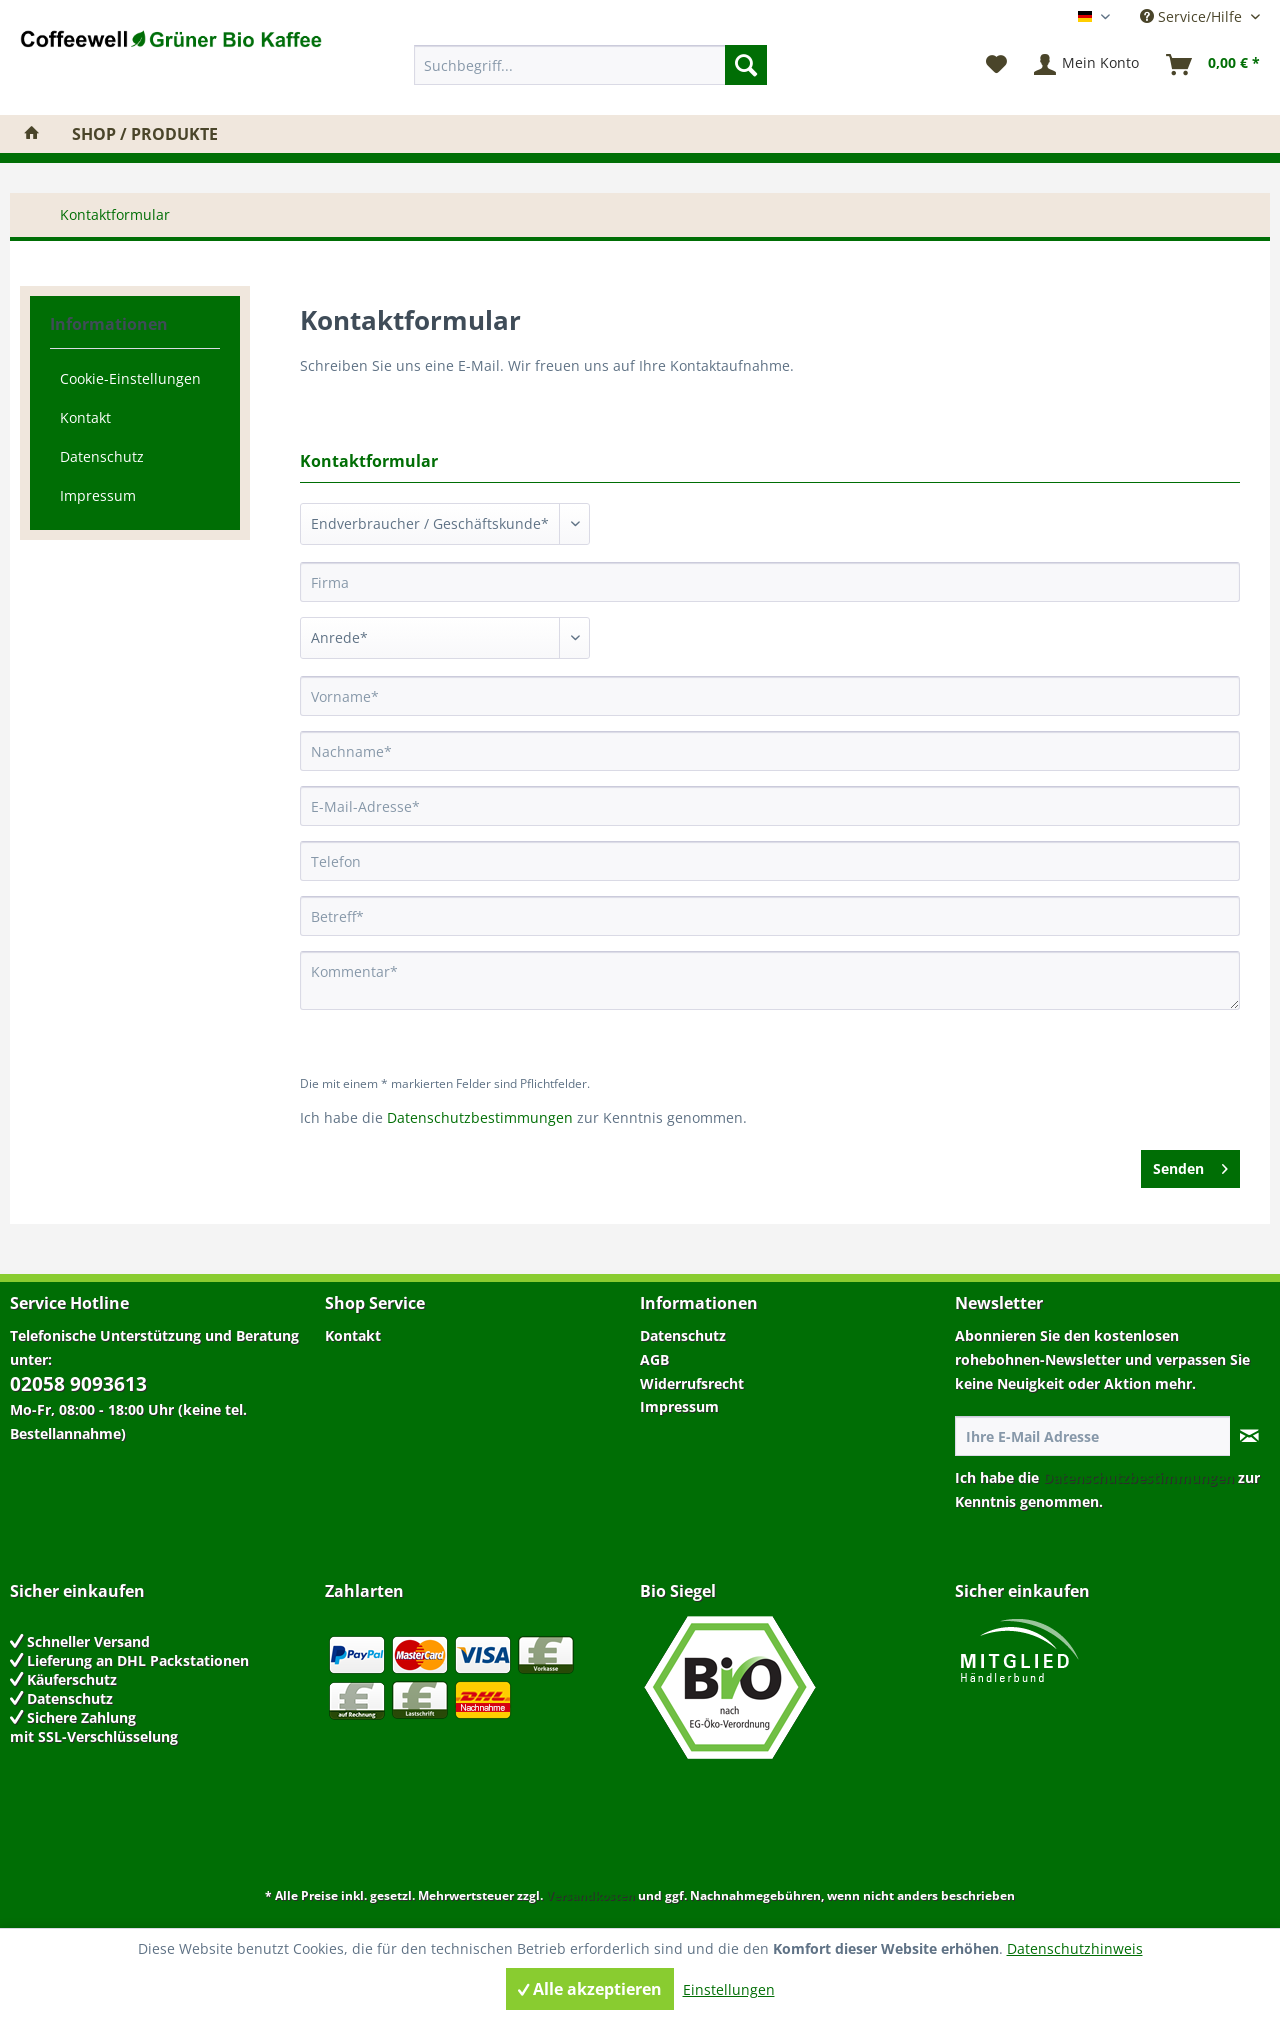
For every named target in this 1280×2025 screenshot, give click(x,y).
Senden (1190, 1165)
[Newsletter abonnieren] (1249, 1436)
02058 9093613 (78, 1384)
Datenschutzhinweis (1075, 1948)
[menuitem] (590, 65)
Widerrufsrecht (692, 1383)
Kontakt (85, 417)
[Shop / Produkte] (145, 134)
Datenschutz (102, 456)
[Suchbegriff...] (590, 65)
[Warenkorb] (1214, 65)
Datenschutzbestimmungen (480, 1117)
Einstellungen (729, 1989)
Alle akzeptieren (590, 1989)
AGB (654, 1359)
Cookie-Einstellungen (130, 378)
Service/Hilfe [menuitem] (1193, 16)
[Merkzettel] (996, 65)
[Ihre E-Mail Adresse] (1093, 1436)
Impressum (98, 495)
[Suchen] (746, 65)
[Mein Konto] (1087, 65)
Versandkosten (590, 1895)
